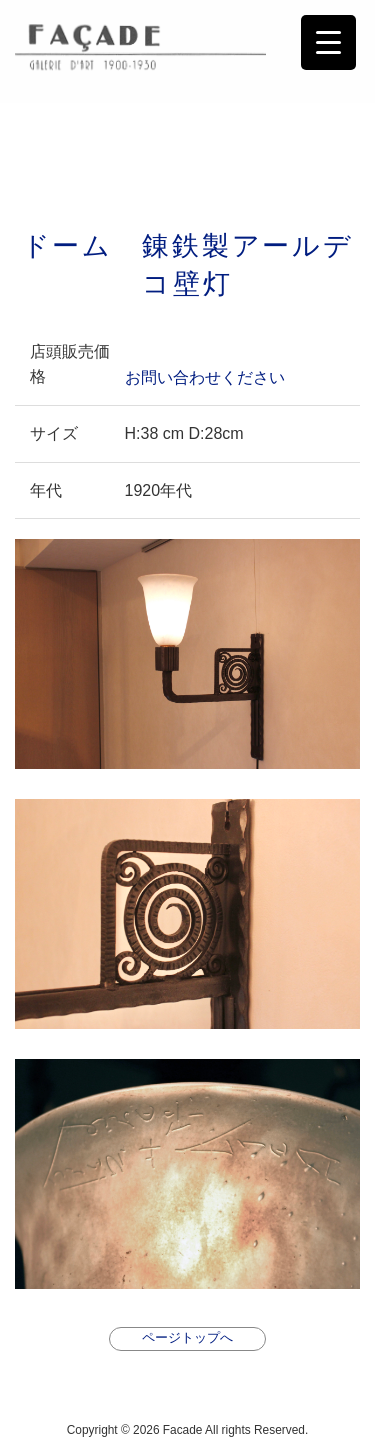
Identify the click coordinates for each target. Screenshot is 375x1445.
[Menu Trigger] (328, 42)
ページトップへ (187, 1337)
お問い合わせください (205, 376)
